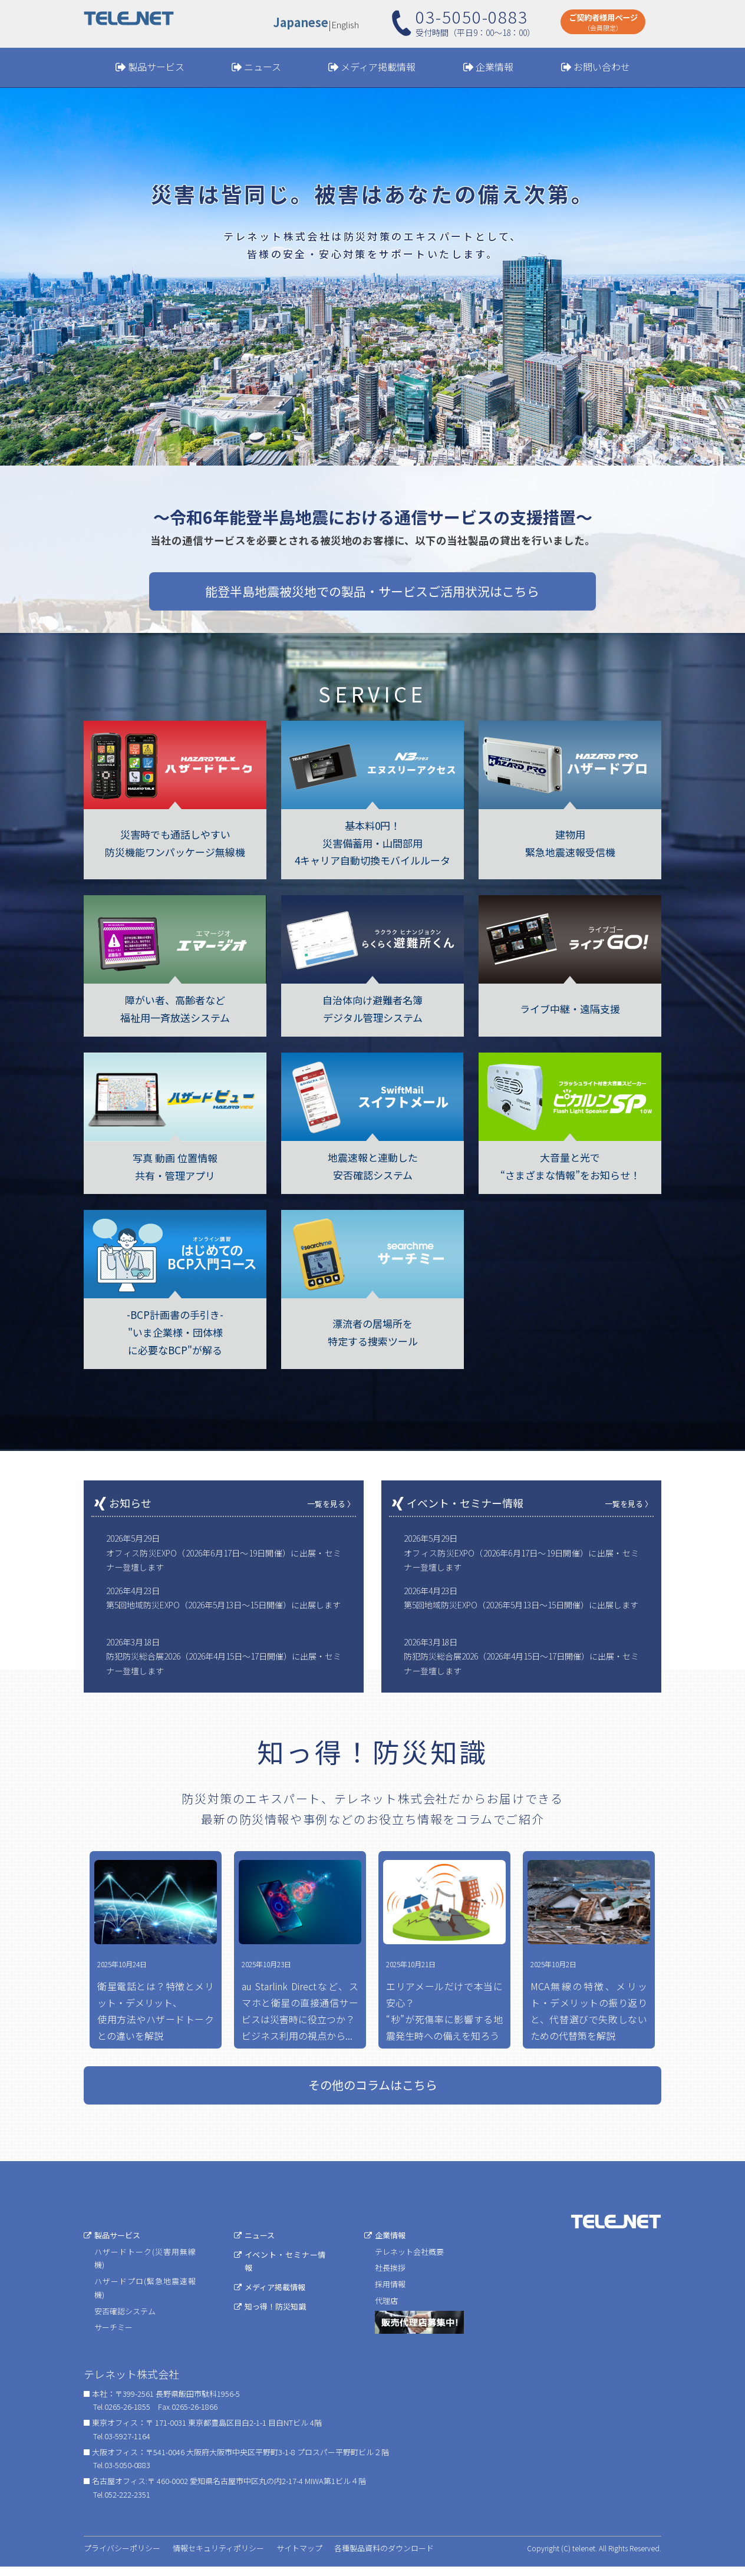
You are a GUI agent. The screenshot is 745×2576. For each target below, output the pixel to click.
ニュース (262, 67)
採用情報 (390, 2292)
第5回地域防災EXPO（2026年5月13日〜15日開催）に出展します (223, 1605)
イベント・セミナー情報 (286, 2270)
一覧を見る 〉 (331, 1503)
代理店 (386, 2309)
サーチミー (113, 2336)
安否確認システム (125, 2320)
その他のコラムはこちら (372, 2094)
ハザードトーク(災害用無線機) (145, 2267)
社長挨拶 (390, 2277)
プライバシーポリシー (122, 2556)
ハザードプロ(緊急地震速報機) (145, 2296)
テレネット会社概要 (409, 2260)
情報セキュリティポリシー (218, 2556)
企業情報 (494, 67)
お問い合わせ (601, 67)
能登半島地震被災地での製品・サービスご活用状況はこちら (372, 591)
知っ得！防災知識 (275, 2315)
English (345, 24)
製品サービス (156, 67)
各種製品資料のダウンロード (384, 2556)
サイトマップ (299, 2556)
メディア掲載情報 (378, 67)
